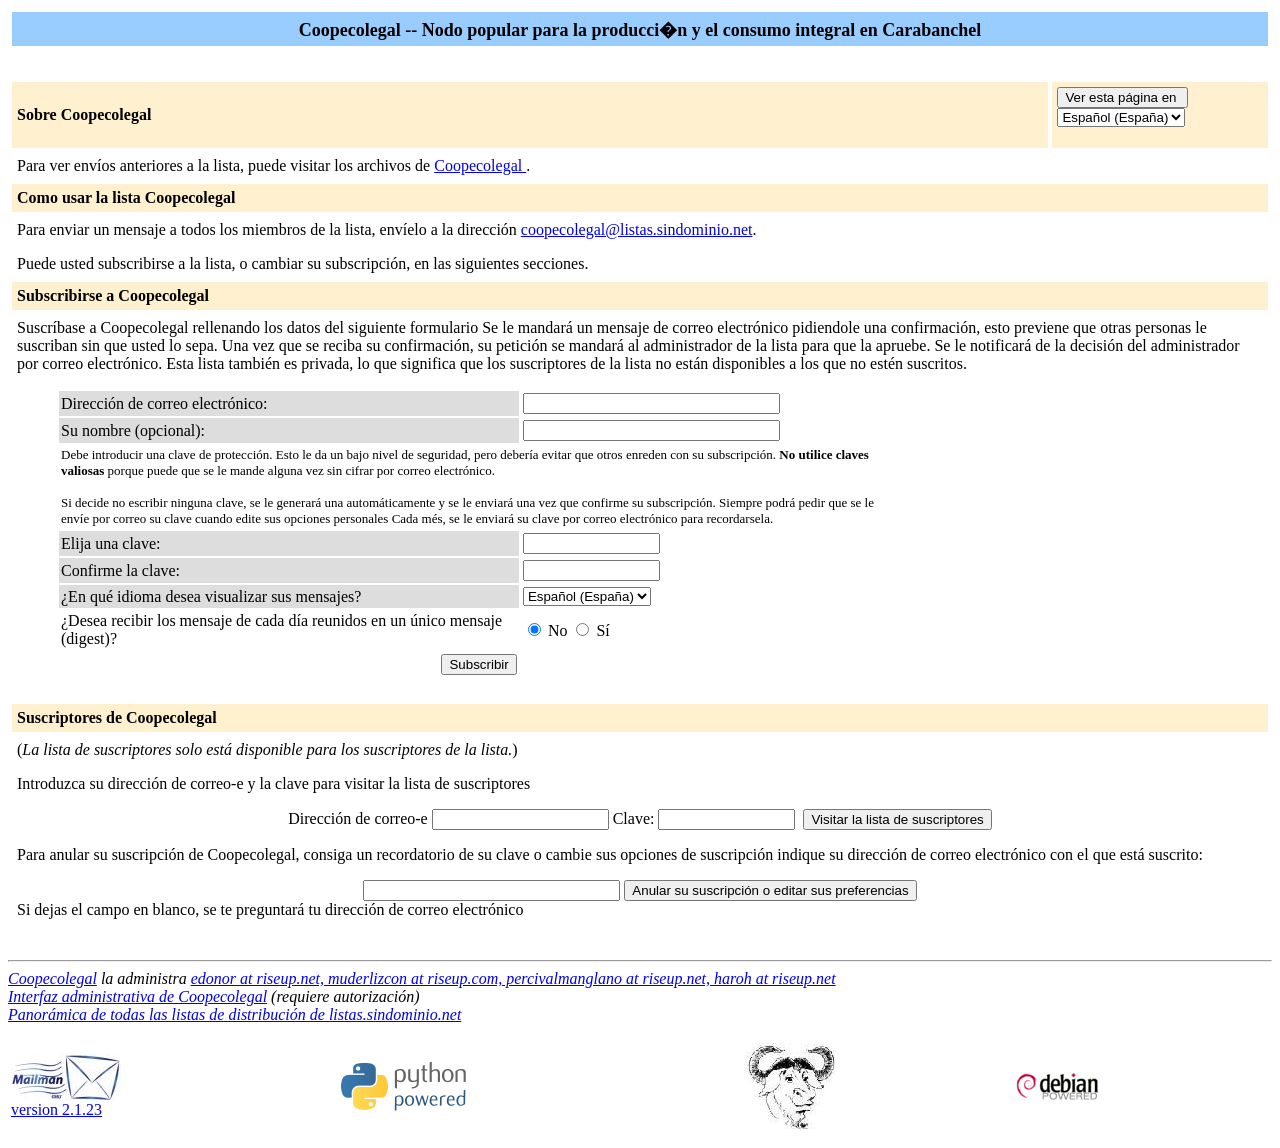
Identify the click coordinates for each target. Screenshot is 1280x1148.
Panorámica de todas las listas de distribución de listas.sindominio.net (234, 1014)
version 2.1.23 (66, 1102)
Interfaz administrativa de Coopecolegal (137, 996)
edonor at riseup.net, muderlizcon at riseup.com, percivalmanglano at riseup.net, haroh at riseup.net (513, 978)
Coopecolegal (480, 165)
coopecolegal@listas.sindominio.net (637, 229)
